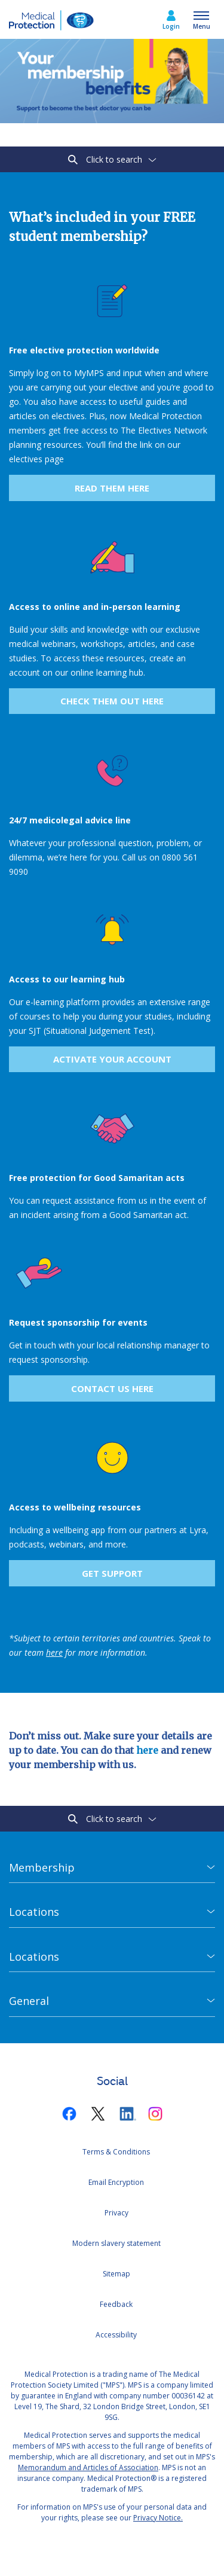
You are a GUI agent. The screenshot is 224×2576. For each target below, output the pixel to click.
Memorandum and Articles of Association (88, 2467)
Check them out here (112, 701)
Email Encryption (116, 2182)
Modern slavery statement (116, 2243)
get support (112, 1573)
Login (171, 26)
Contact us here (112, 1388)
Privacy (116, 2213)
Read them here (112, 488)
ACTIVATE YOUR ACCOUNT (112, 1059)
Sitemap (116, 2274)
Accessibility (116, 2335)
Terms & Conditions (116, 2152)
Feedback (116, 2304)
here (147, 1750)
